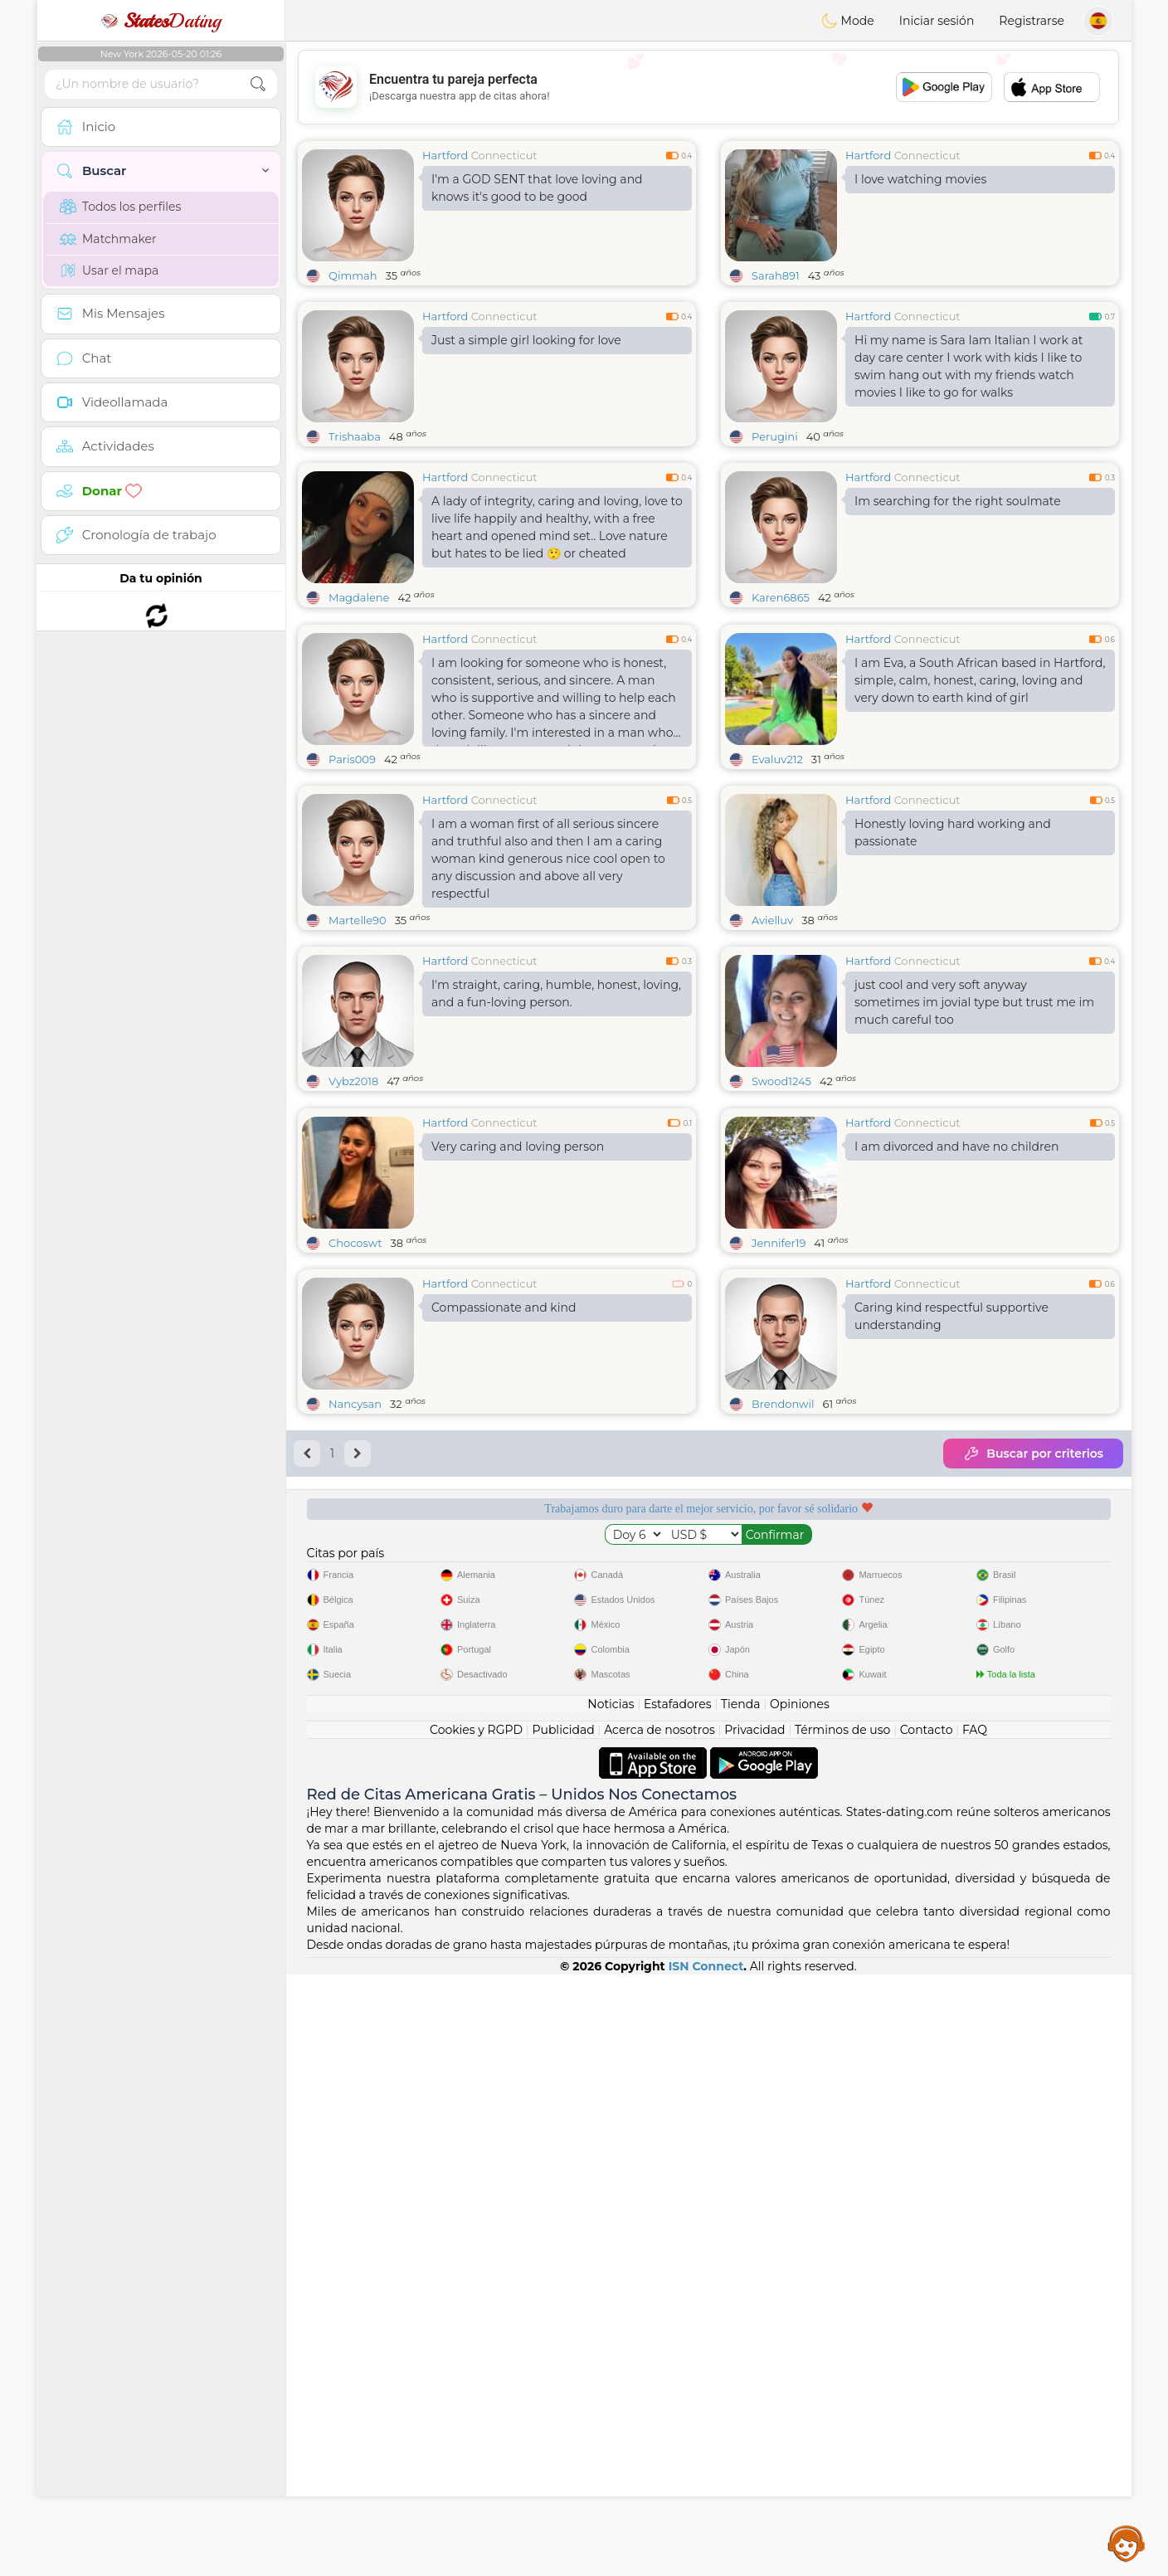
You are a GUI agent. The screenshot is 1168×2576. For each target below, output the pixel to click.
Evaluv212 (777, 887)
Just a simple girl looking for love (526, 340)
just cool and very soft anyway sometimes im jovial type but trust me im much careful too (974, 1130)
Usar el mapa (109, 270)
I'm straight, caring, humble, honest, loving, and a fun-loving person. (556, 1121)
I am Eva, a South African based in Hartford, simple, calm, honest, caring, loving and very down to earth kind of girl (979, 808)
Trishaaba (354, 436)
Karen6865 (781, 597)
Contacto (926, 2331)
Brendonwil (783, 1659)
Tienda (740, 2305)
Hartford (445, 155)
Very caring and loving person (517, 1402)
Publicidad (563, 2331)
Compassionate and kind (503, 1563)
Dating (161, 20)
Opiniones (800, 2305)
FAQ (974, 2331)
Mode (847, 20)
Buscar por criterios (1033, 1709)
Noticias (610, 2305)
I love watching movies (920, 179)
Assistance (1126, 2543)
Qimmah (352, 275)
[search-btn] (258, 84)
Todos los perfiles (120, 206)
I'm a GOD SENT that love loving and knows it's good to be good (537, 188)
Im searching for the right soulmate (957, 501)
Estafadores (678, 2305)
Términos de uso (842, 2331)
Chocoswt (355, 1498)
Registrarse (1031, 20)
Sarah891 (776, 275)
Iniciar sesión (937, 20)
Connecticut (504, 155)
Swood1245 (781, 1208)
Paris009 (352, 887)
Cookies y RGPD (476, 2331)
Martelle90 (357, 1047)
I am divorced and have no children (956, 1402)
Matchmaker (108, 239)
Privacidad (754, 2331)
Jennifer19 (778, 1498)
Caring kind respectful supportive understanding (951, 1572)
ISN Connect (706, 2567)
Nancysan (355, 1659)
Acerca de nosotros (659, 2331)
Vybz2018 (353, 1208)
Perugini (775, 436)
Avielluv (772, 1047)
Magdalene (358, 597)
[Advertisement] (708, 87)
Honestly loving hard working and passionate (952, 960)
